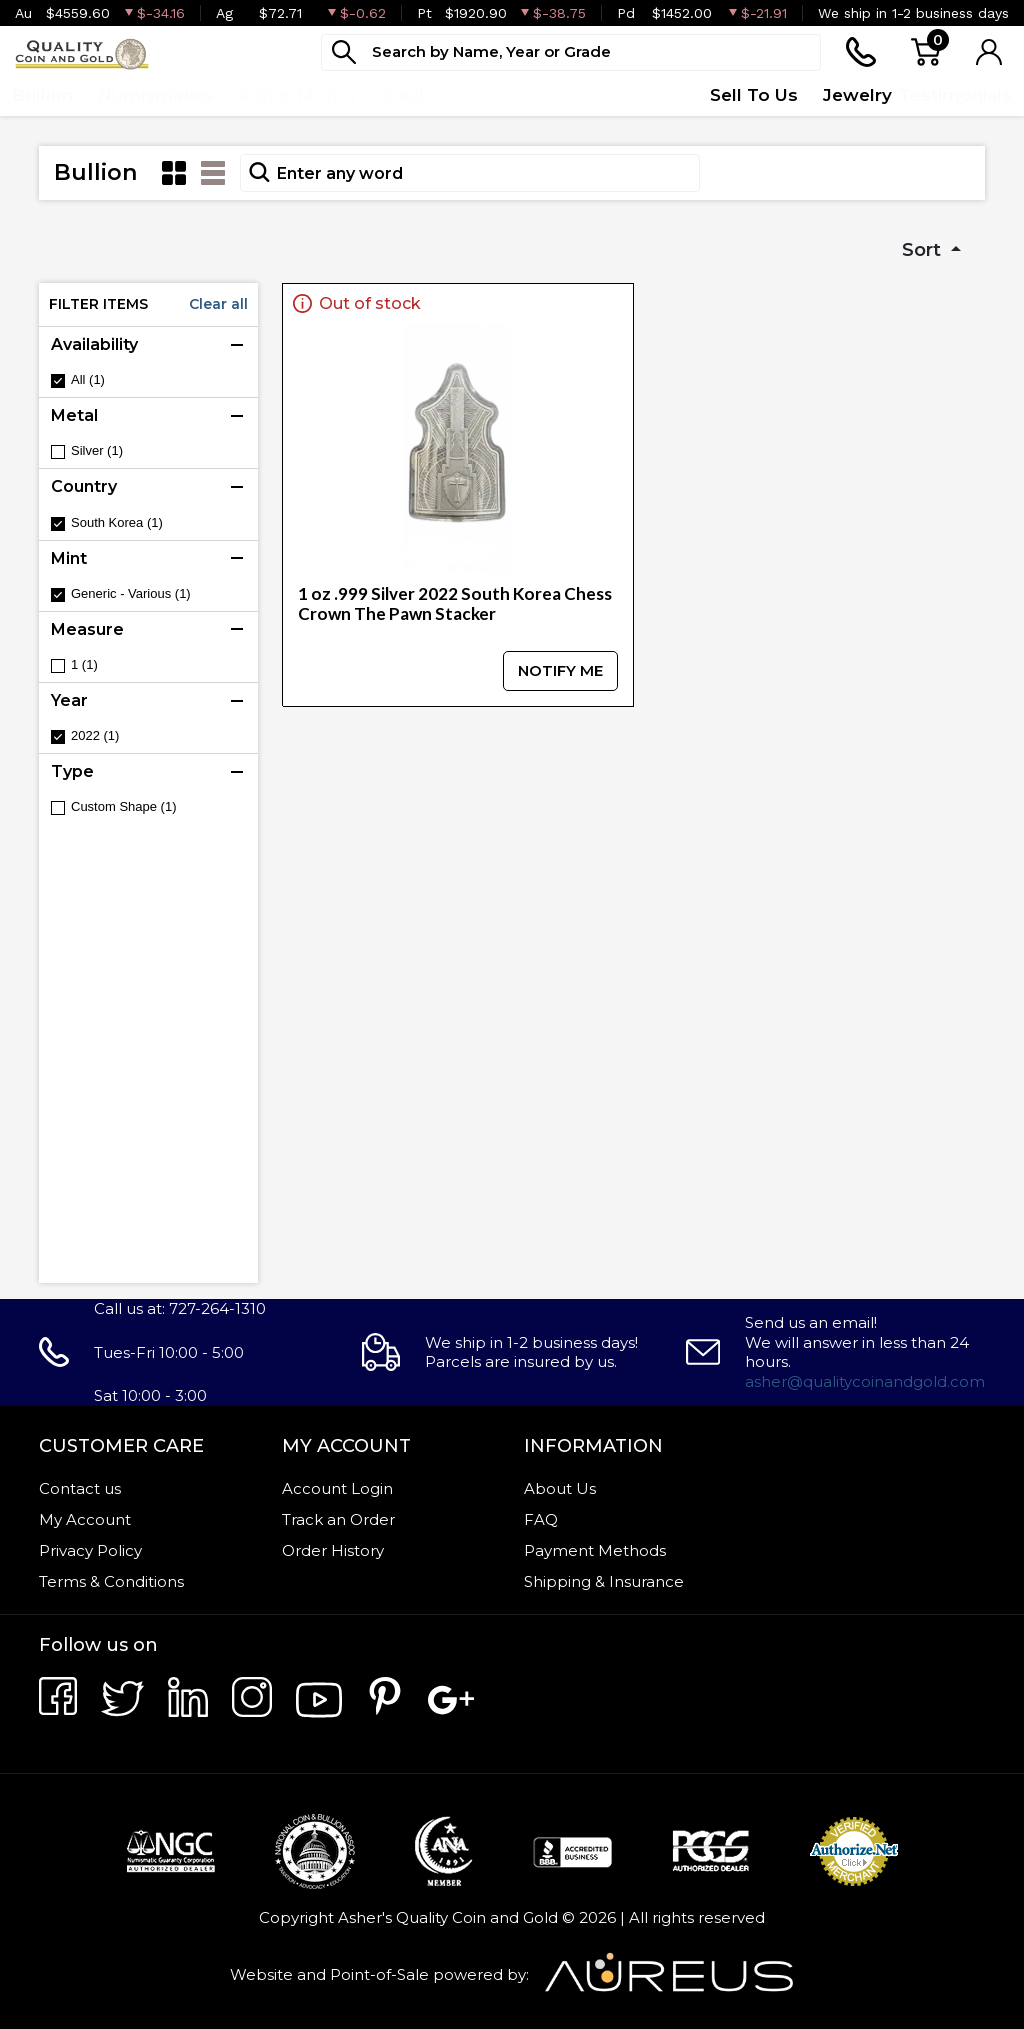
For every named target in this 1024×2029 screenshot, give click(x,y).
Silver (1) (97, 450)
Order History (333, 1550)
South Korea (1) (117, 522)
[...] (571, 52)
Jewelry (857, 95)
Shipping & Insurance (604, 1581)
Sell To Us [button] (754, 95)
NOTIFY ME (560, 670)
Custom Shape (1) (124, 806)
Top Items (505, 95)
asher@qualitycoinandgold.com (865, 1381)
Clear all (218, 304)
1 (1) (84, 664)
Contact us (80, 1488)
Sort (924, 250)
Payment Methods (595, 1550)
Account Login (337, 1488)
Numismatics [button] (156, 95)
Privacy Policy (90, 1550)
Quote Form (630, 95)
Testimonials (955, 95)
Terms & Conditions (111, 1581)
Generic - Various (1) (131, 593)
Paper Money (298, 95)
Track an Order (338, 1519)
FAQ (541, 1519)
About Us (560, 1488)
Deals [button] (408, 95)
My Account (85, 1519)
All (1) (88, 379)
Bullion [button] (42, 95)
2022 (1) (95, 735)
